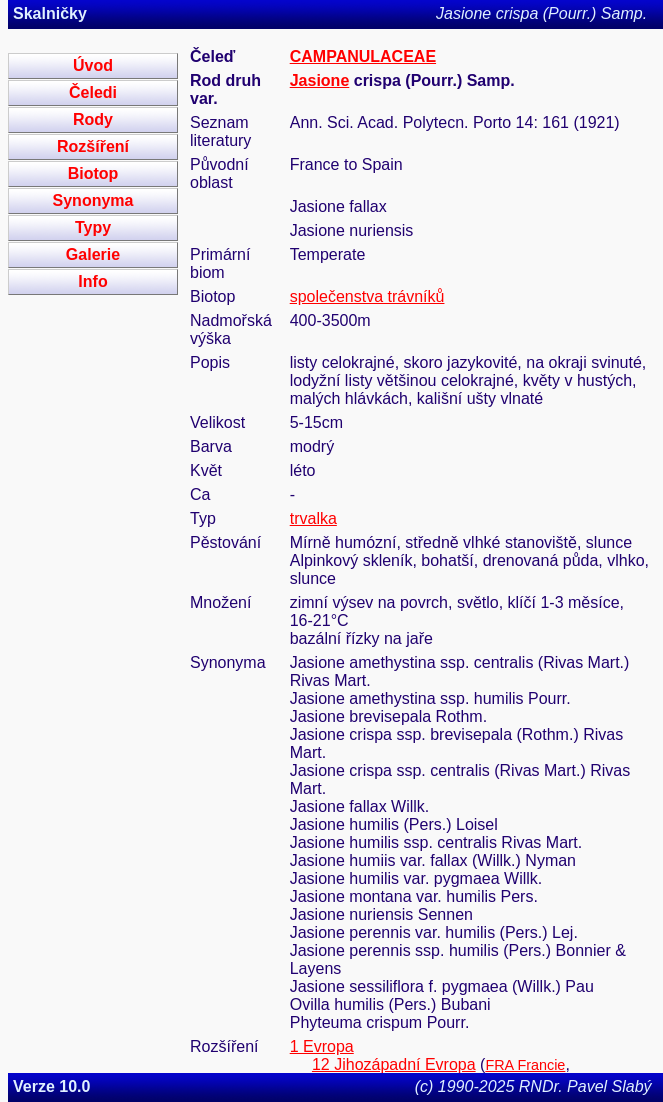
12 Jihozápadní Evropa (394, 1064)
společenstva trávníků (367, 296)
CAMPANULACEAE (363, 56)
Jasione (320, 80)
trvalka (313, 518)
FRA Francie (525, 1065)
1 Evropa (322, 1046)
